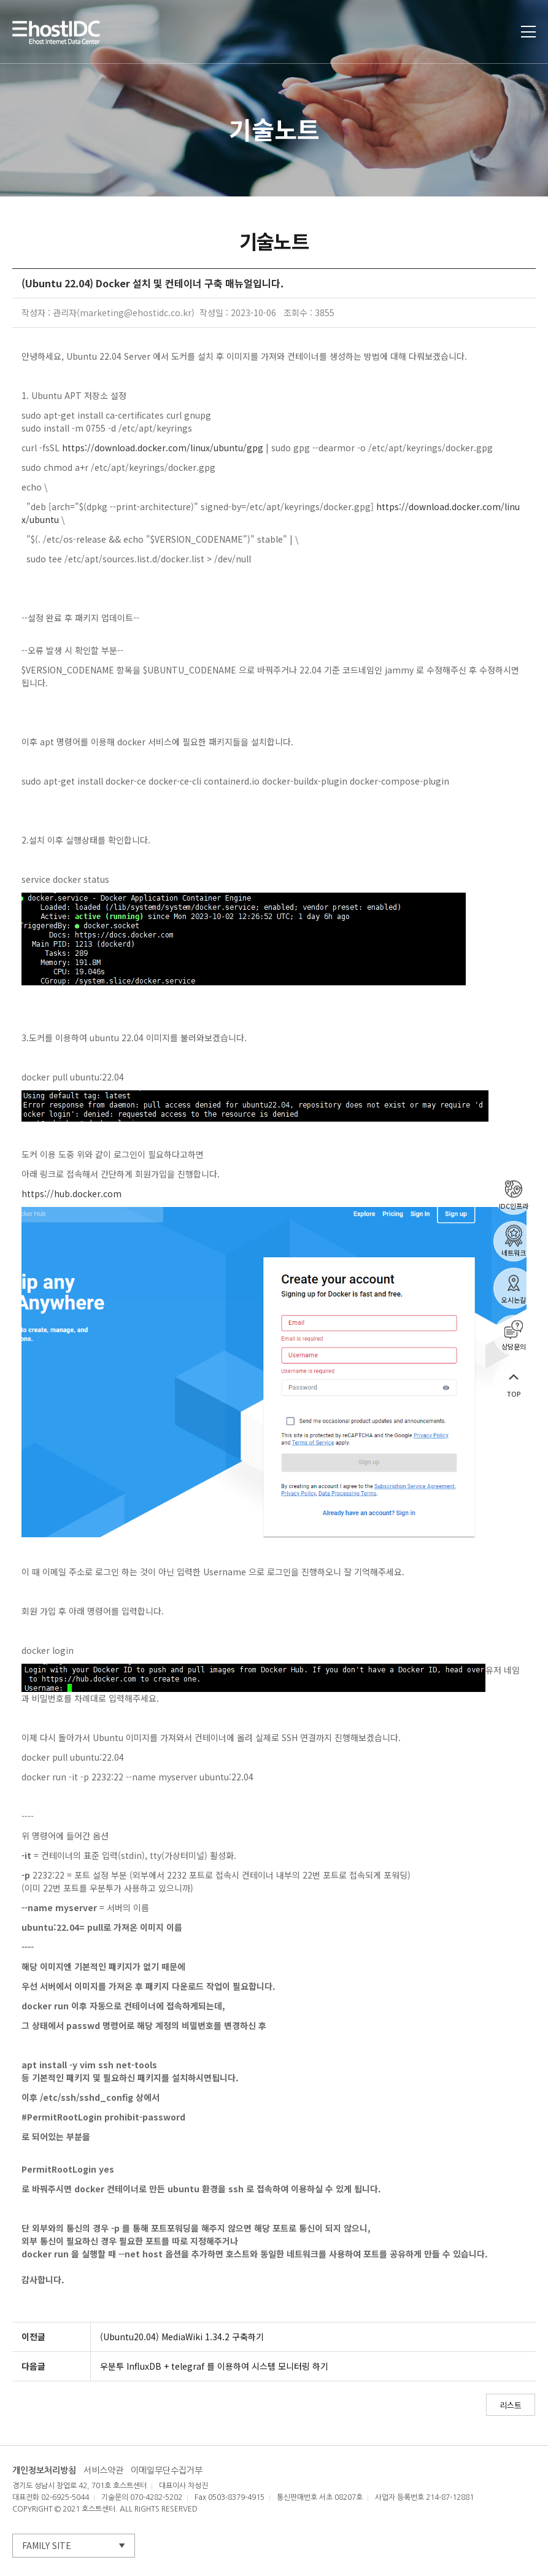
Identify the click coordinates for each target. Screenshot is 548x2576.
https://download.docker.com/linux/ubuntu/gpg (162, 447)
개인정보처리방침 (44, 2470)
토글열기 (528, 31)
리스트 (510, 2405)
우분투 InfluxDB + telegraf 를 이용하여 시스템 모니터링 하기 (214, 2366)
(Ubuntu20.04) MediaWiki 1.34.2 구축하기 (182, 2336)
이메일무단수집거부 (167, 2470)
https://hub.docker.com (71, 1193)
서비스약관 (103, 2470)
